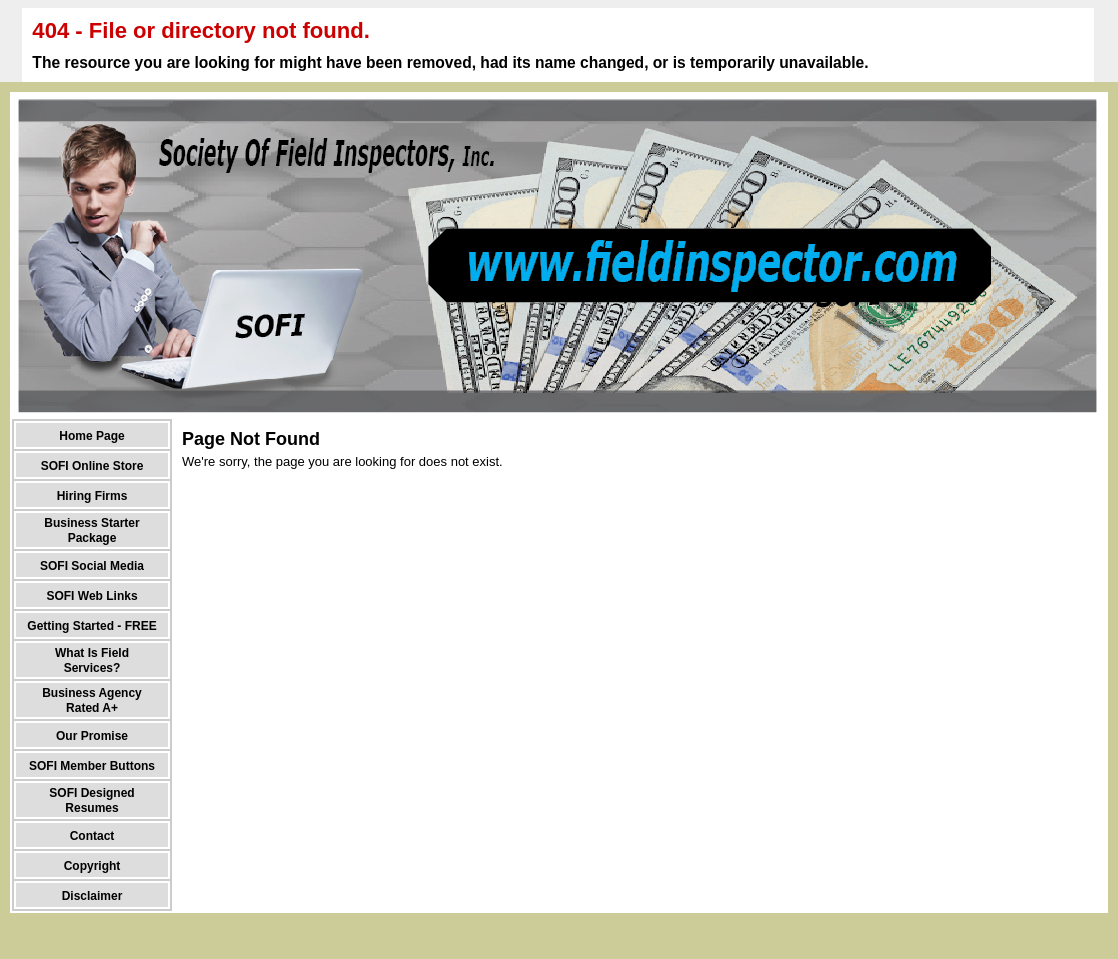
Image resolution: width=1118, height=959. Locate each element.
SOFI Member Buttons (92, 766)
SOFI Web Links (91, 596)
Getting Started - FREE (91, 626)
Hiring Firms (92, 496)
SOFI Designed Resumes (91, 800)
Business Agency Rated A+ (92, 700)
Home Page (91, 436)
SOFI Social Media (92, 566)
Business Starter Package (91, 530)
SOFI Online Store (92, 466)
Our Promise (92, 736)
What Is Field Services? (92, 660)
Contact (92, 836)
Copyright (92, 866)
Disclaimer (92, 896)
